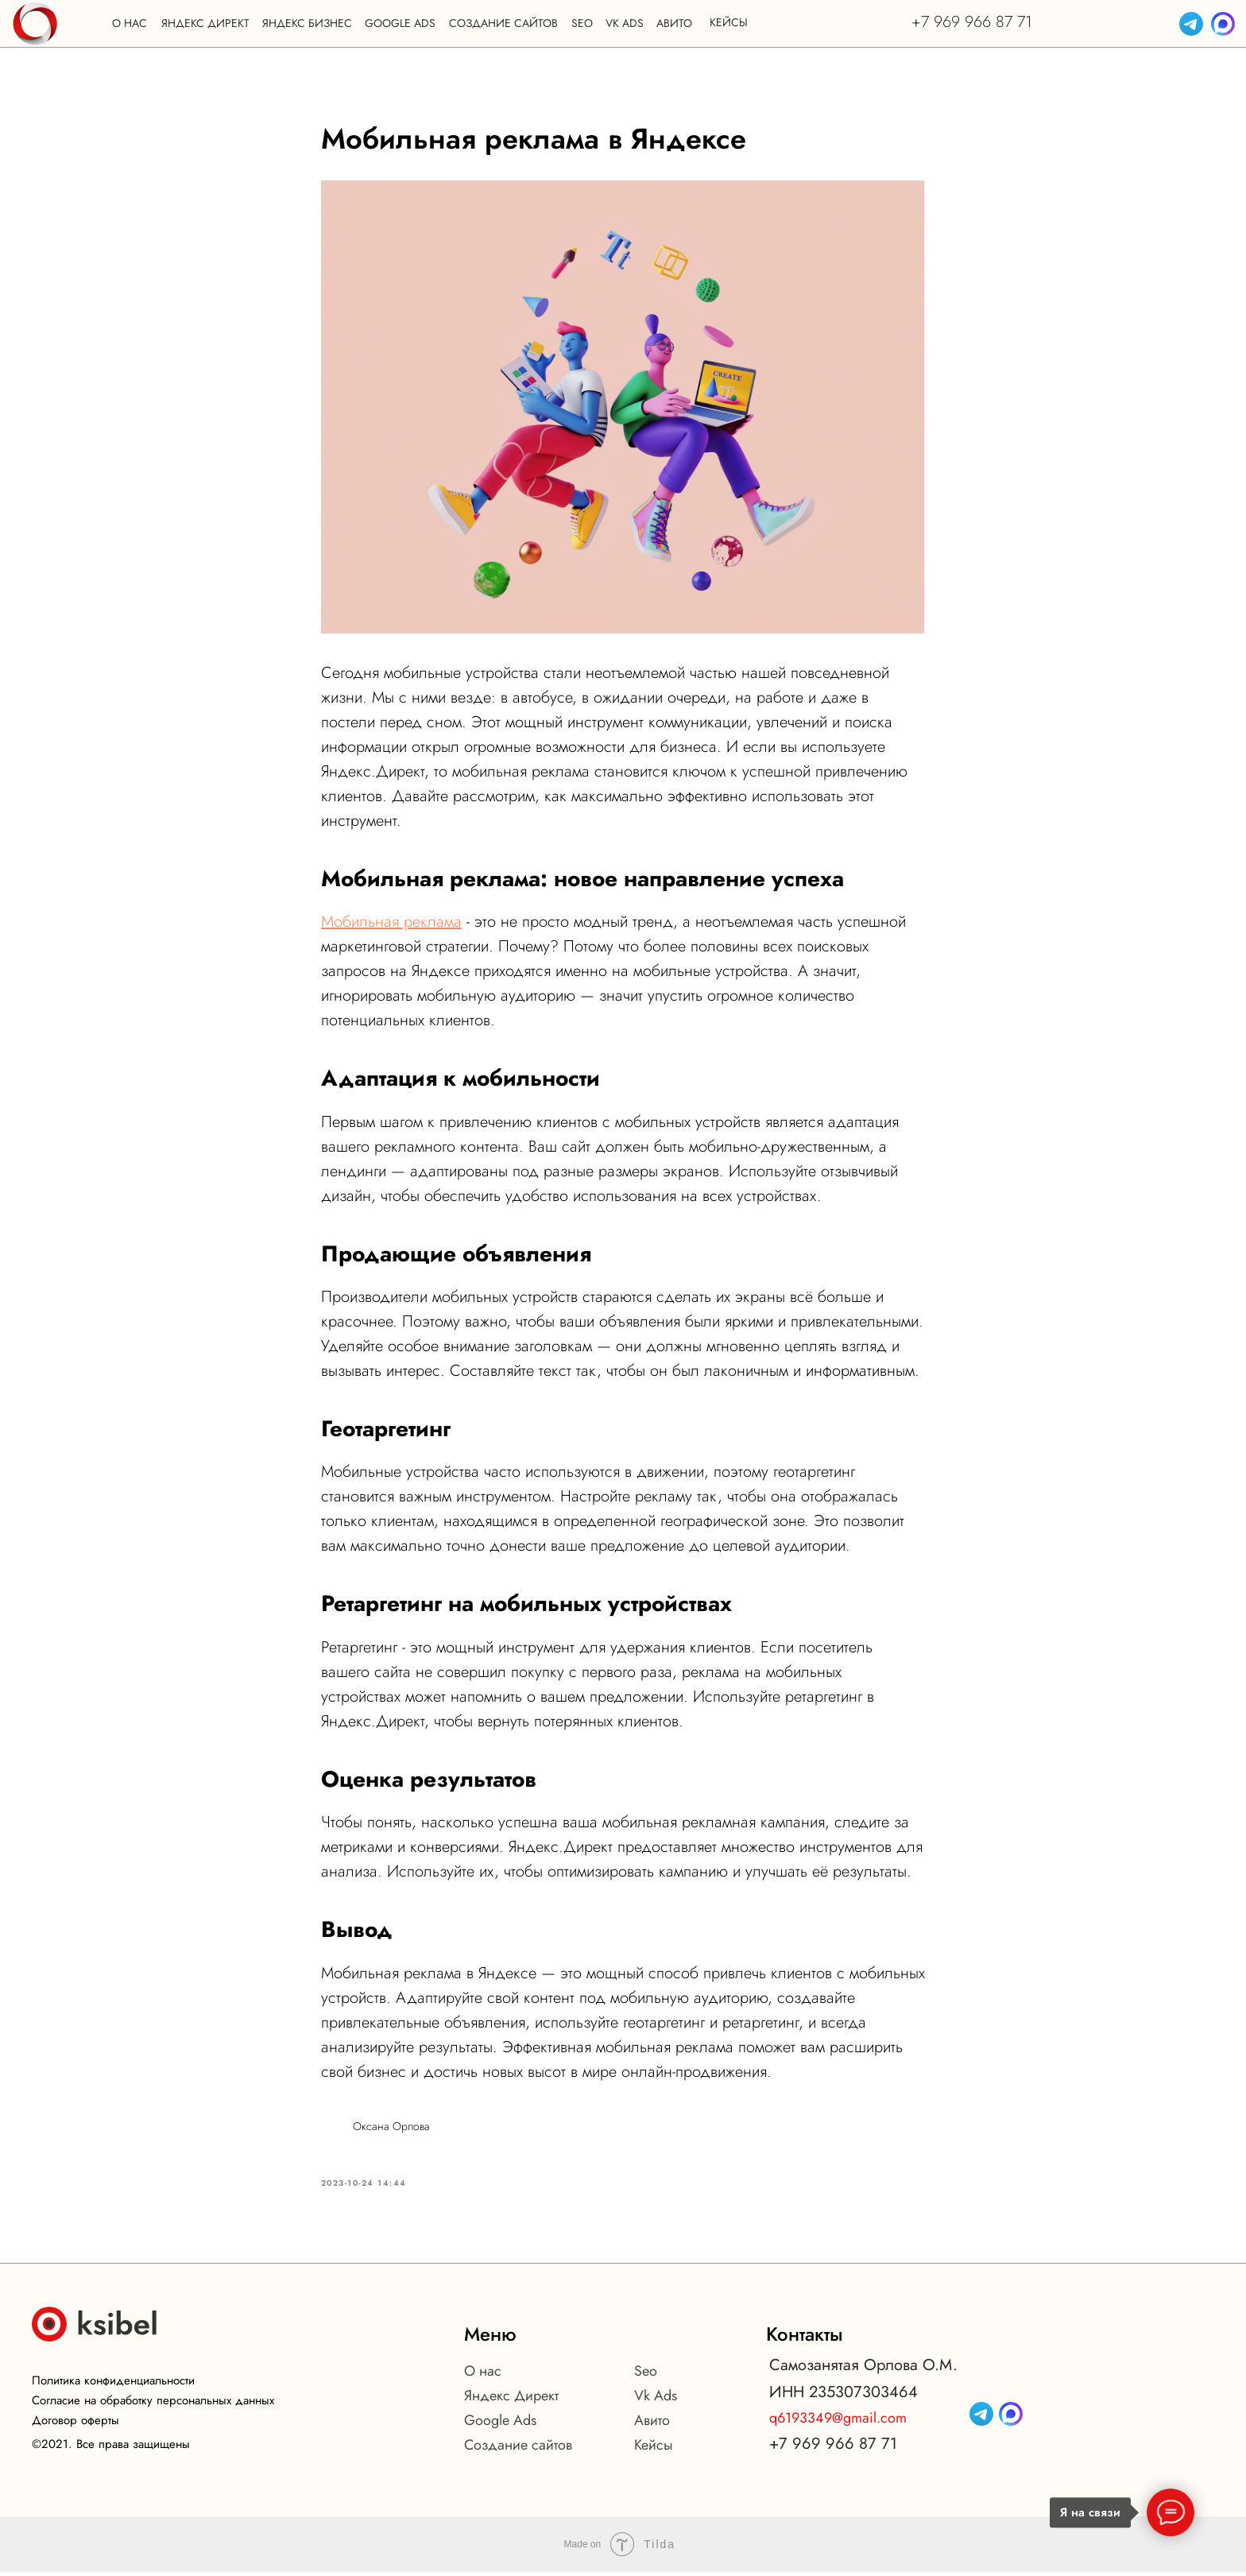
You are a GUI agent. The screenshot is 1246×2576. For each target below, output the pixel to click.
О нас (482, 2375)
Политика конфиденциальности (113, 2384)
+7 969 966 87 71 (971, 21)
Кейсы (653, 2448)
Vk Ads (655, 2399)
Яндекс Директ (511, 2399)
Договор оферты (75, 2424)
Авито (652, 2424)
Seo (645, 2375)
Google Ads (500, 2424)
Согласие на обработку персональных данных (153, 2404)
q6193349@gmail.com (838, 2421)
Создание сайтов (518, 2448)
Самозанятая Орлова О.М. (863, 2368)
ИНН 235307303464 (843, 2395)
